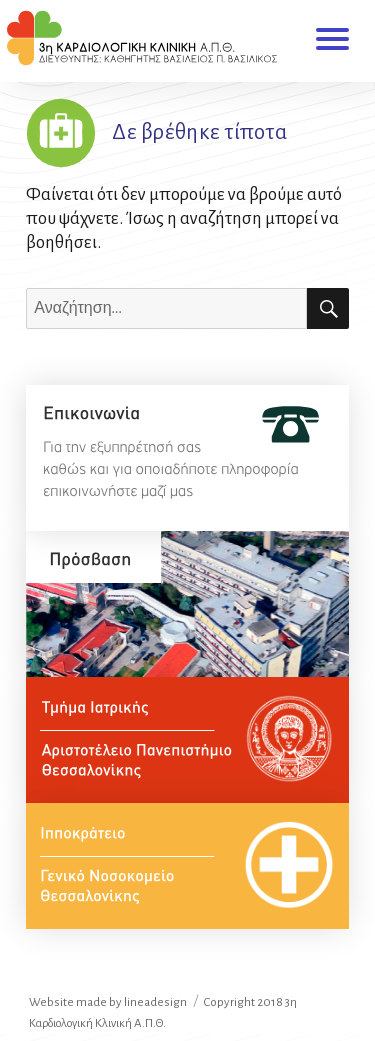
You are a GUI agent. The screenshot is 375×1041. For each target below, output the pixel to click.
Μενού (332, 37)
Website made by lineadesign (108, 1002)
